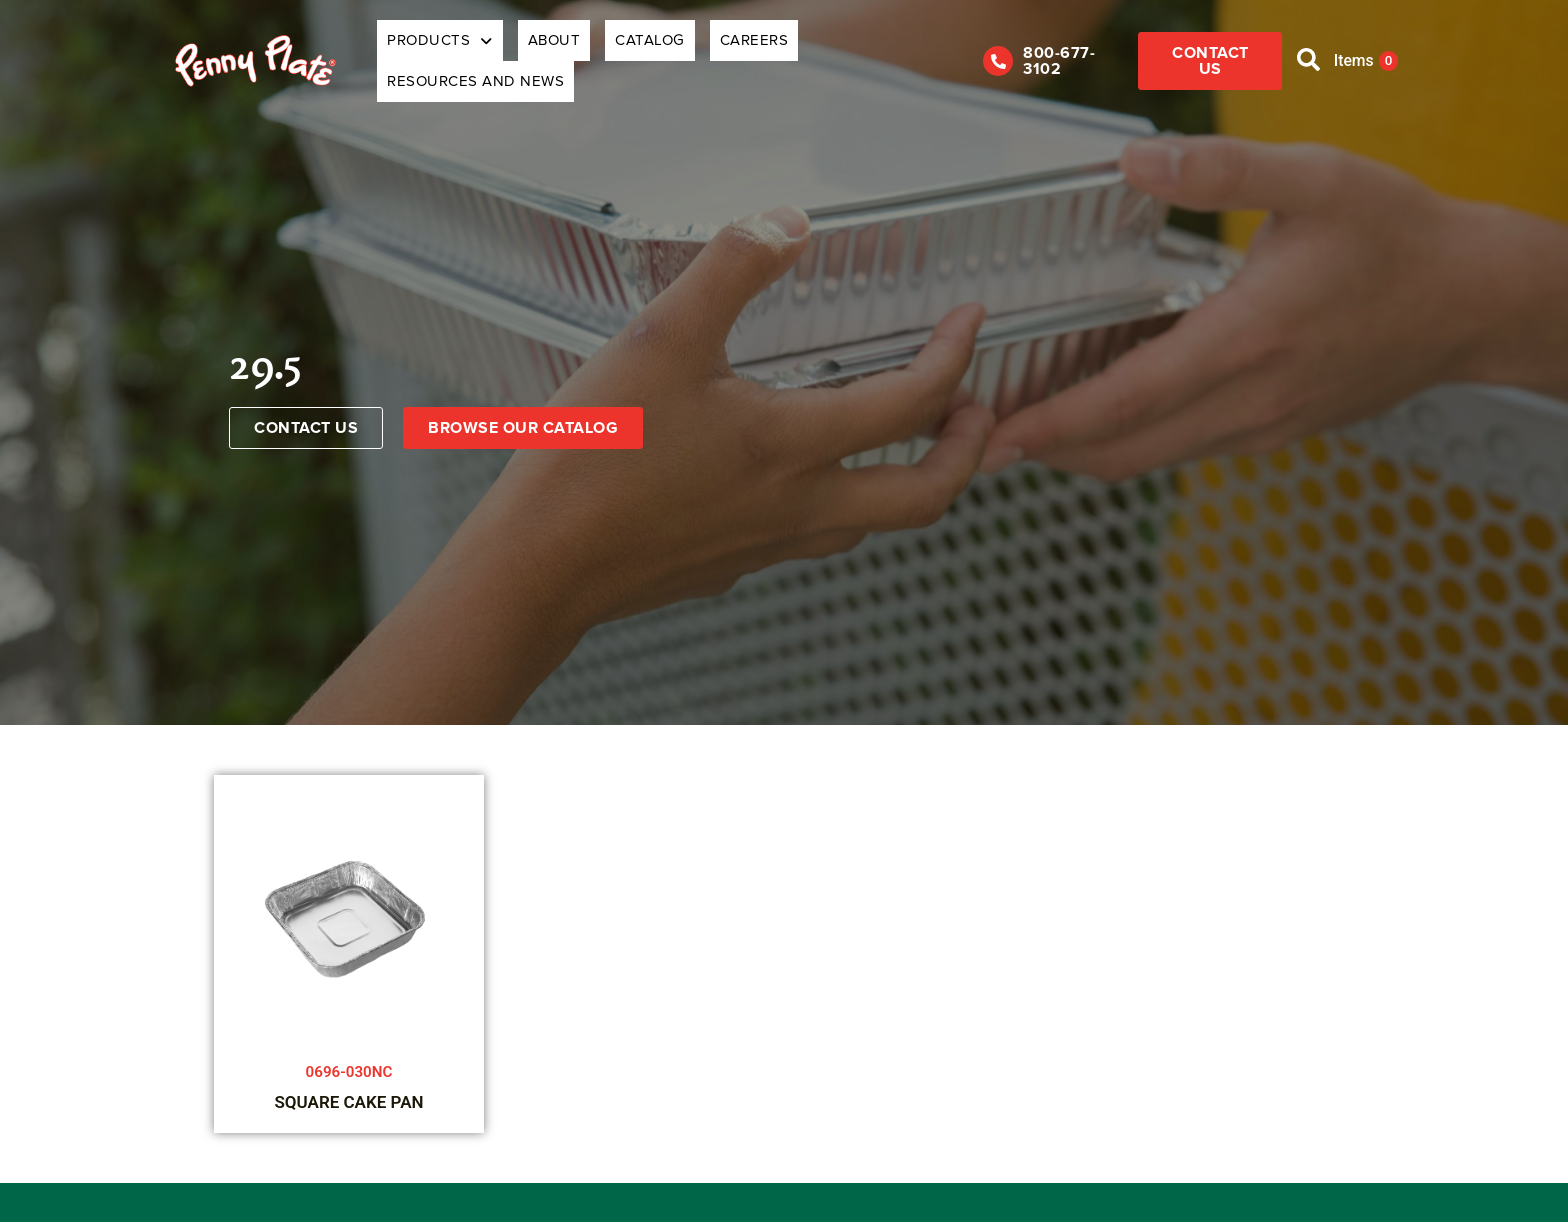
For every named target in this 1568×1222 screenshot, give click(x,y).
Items (1361, 47)
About (546, 47)
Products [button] (450, 47)
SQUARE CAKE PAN (348, 1075)
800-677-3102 (1052, 47)
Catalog (625, 47)
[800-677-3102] (972, 47)
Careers (711, 47)
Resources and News (851, 47)
